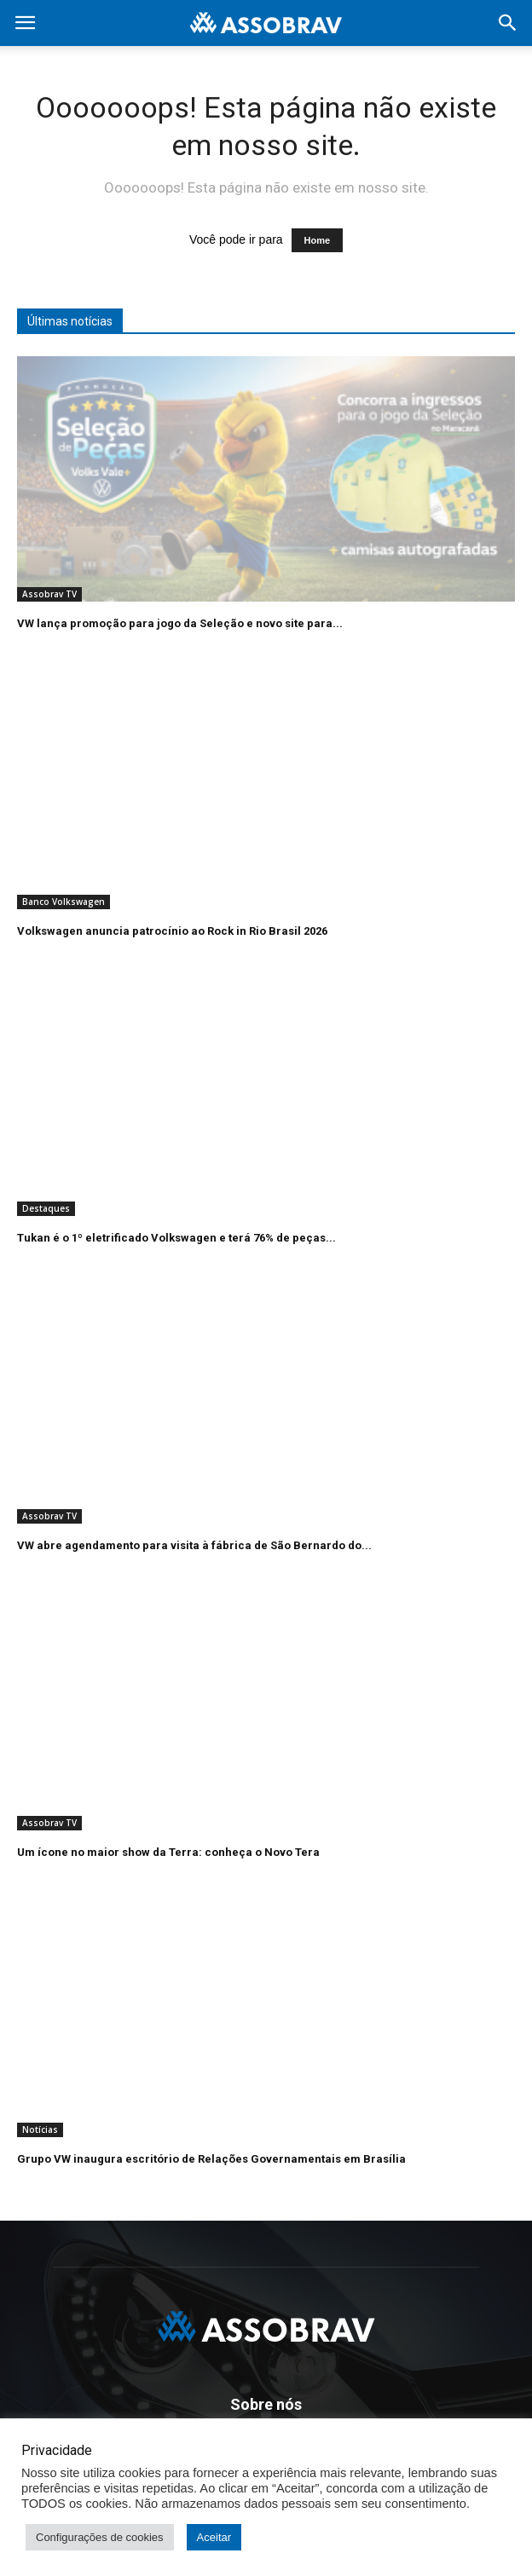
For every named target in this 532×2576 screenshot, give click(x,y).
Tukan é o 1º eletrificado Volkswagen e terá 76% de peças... (176, 1237)
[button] (508, 23)
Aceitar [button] (214, 2537)
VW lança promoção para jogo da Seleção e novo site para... (180, 623)
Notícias (40, 2129)
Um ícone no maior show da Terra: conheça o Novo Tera (168, 1852)
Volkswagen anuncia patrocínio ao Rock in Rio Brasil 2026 (172, 931)
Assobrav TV (49, 594)
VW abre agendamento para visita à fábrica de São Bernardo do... (194, 1545)
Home (317, 240)
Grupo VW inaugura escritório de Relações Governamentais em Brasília (211, 2158)
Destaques (46, 1208)
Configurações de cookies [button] (100, 2537)
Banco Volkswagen (63, 902)
